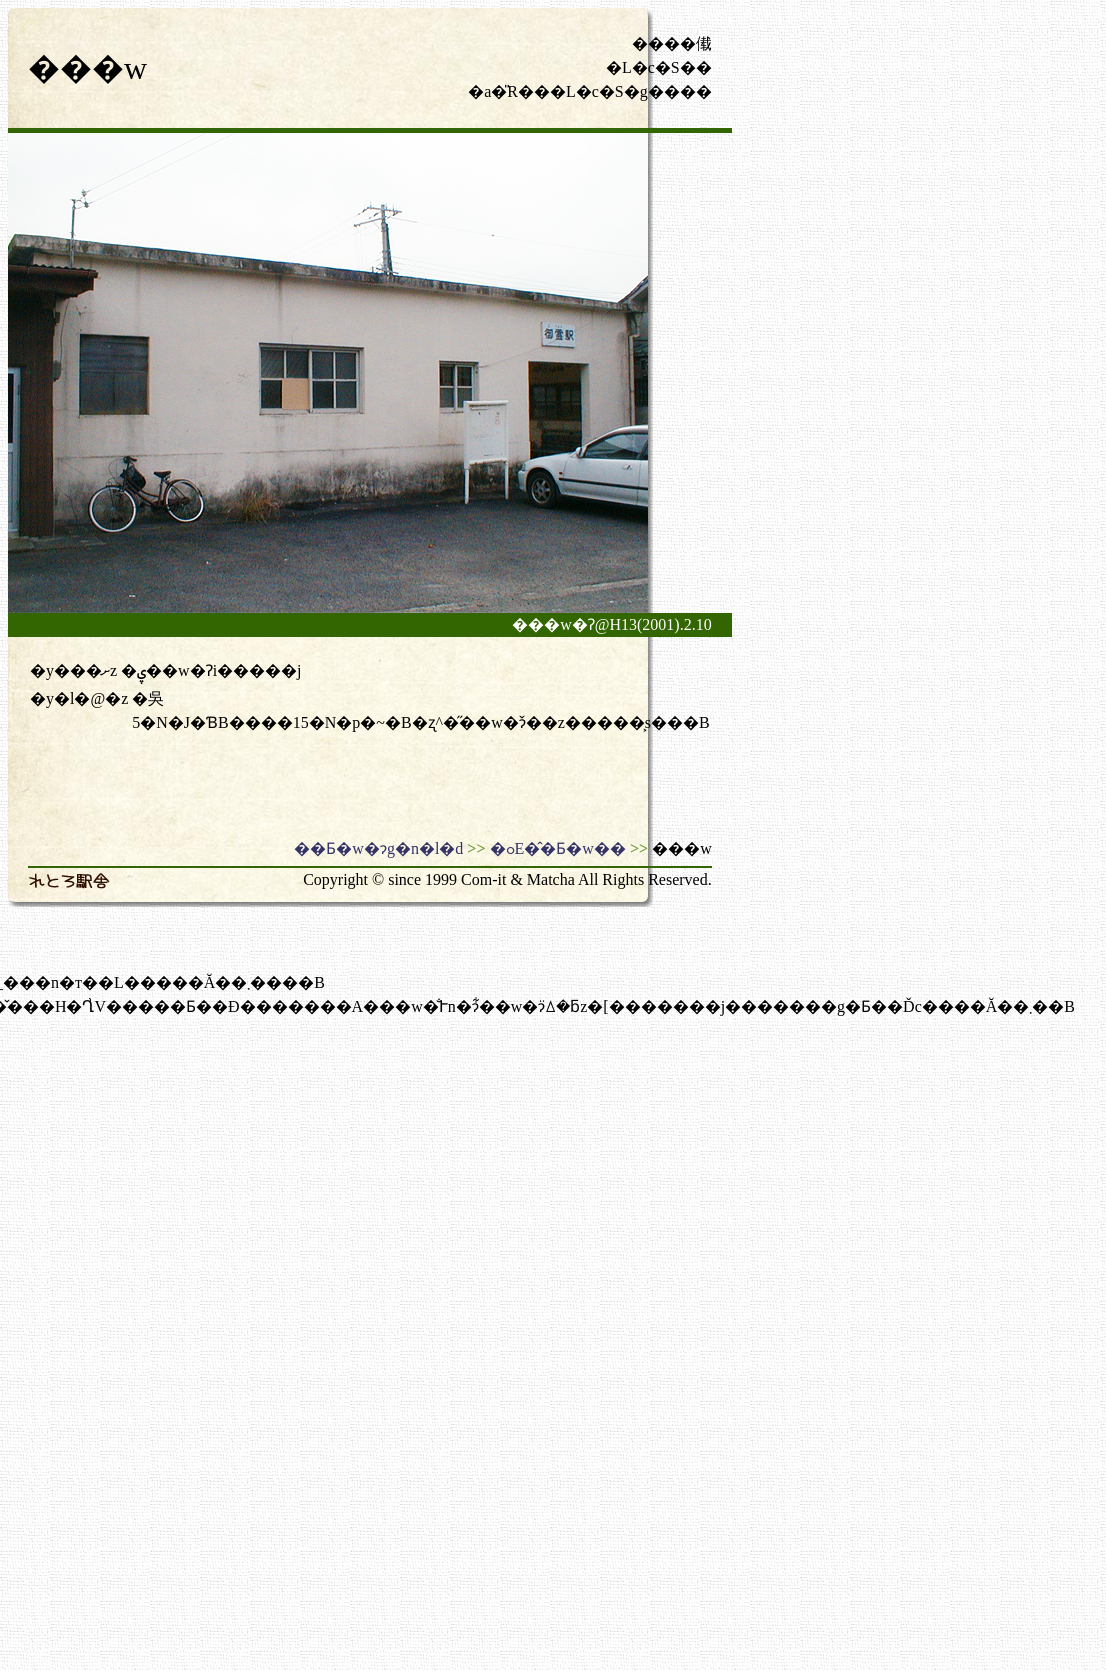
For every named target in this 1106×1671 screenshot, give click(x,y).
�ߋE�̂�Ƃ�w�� (558, 848)
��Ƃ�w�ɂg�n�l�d (378, 848)
